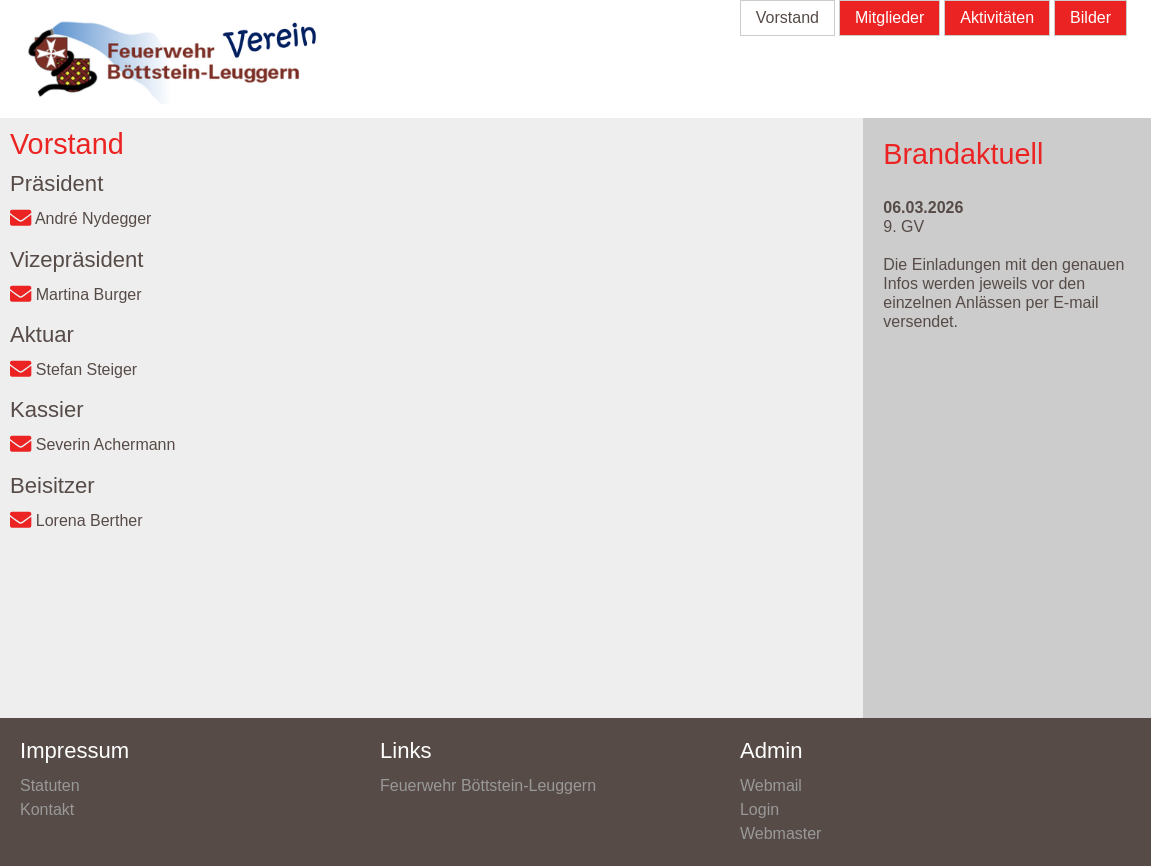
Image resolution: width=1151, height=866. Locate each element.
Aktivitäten (997, 17)
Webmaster (781, 833)
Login (759, 809)
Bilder (1090, 17)
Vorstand (787, 17)
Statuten (50, 785)
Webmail (771, 785)
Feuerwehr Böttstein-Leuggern (488, 785)
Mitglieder (889, 17)
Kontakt (47, 809)
